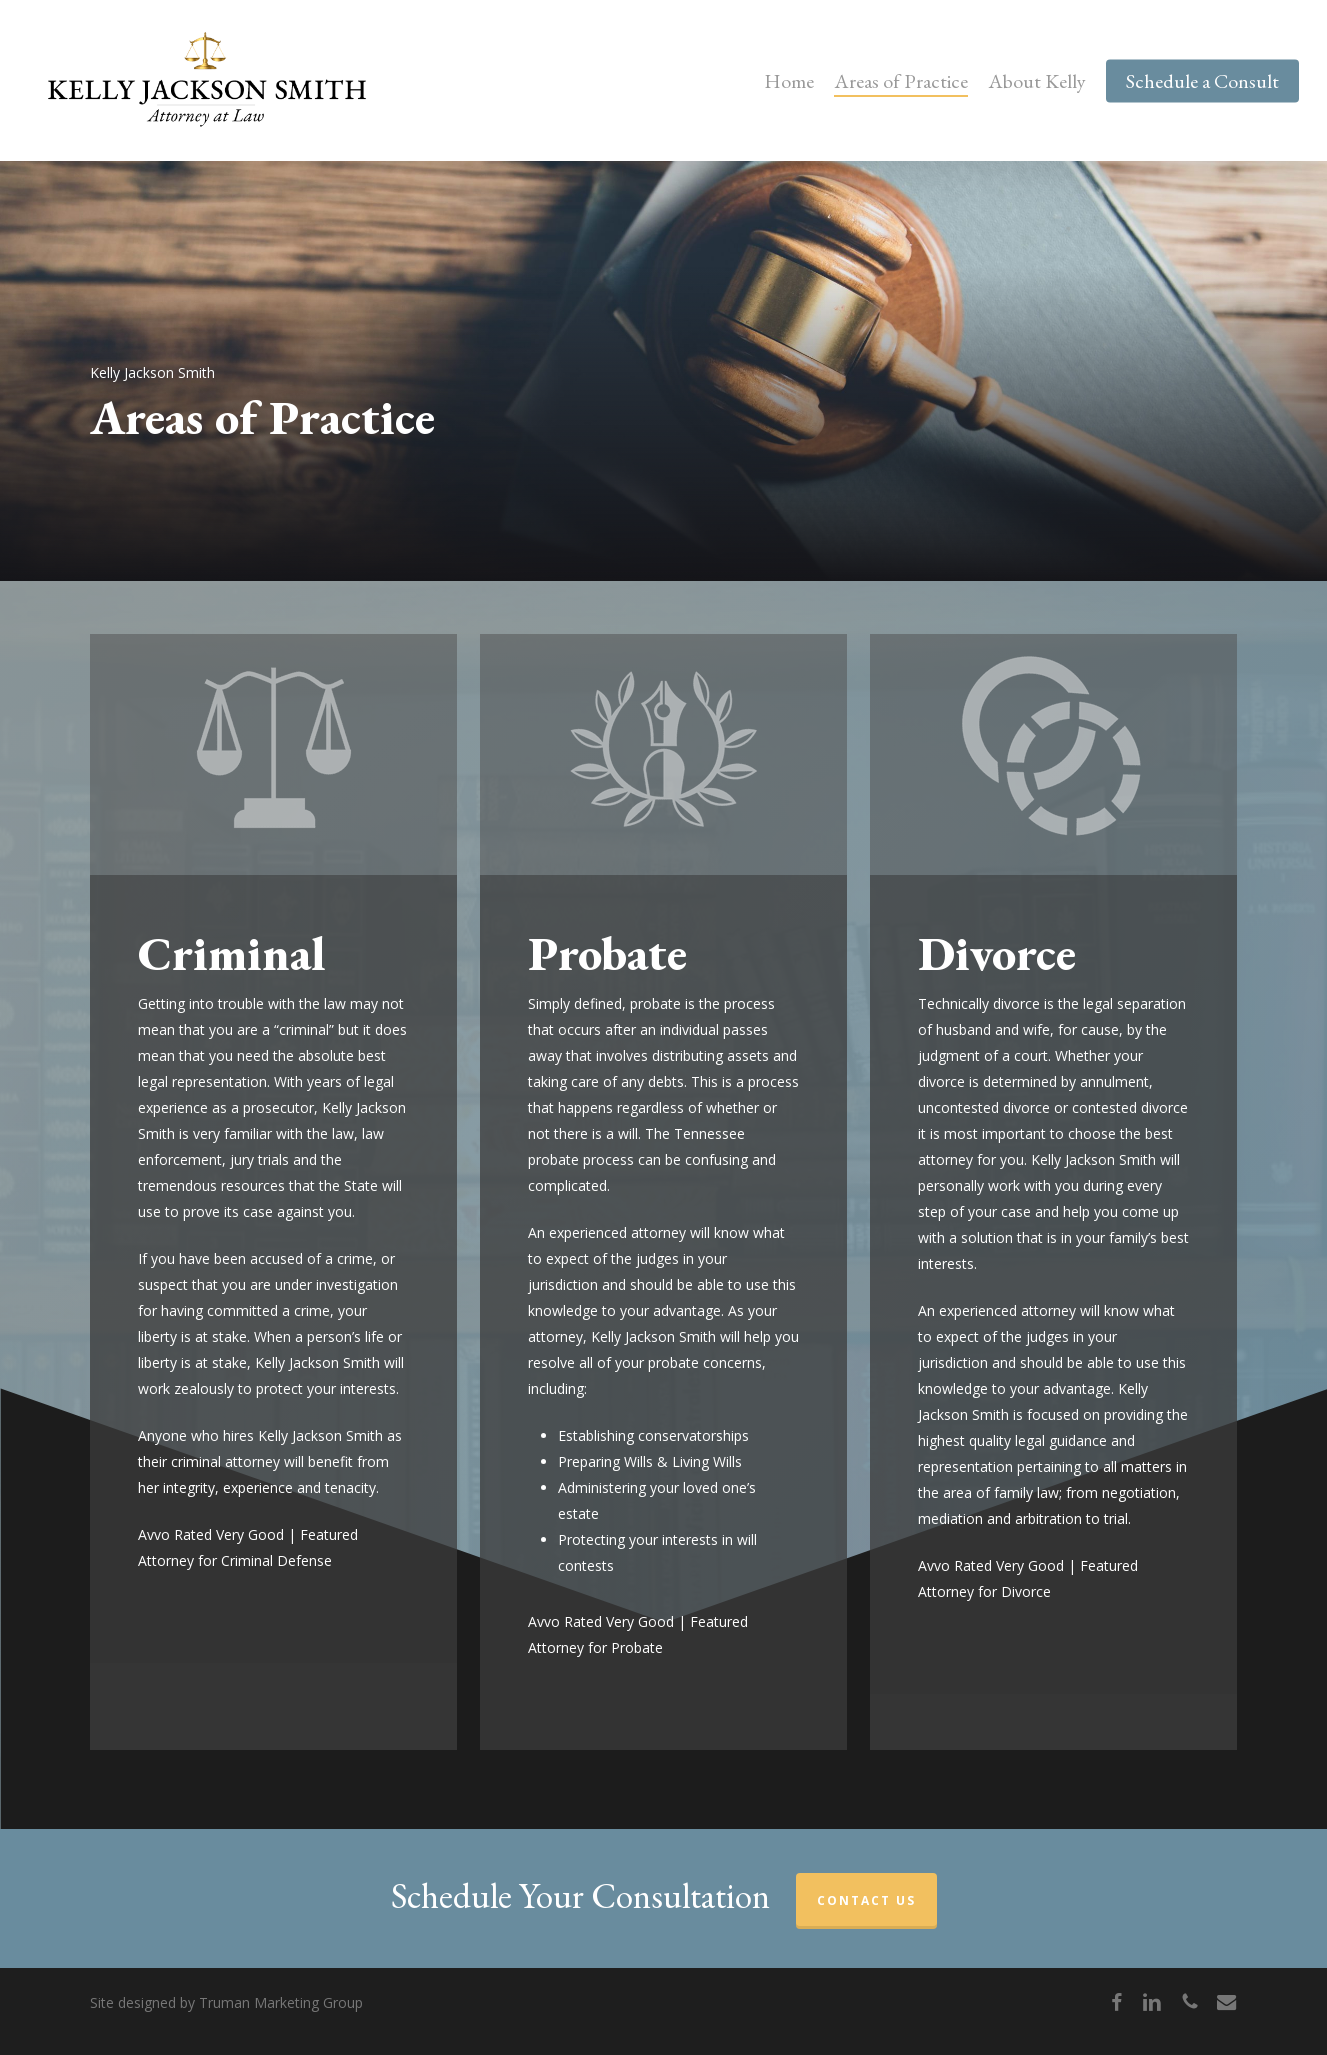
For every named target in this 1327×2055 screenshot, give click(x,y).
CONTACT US (866, 1900)
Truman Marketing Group (281, 2002)
